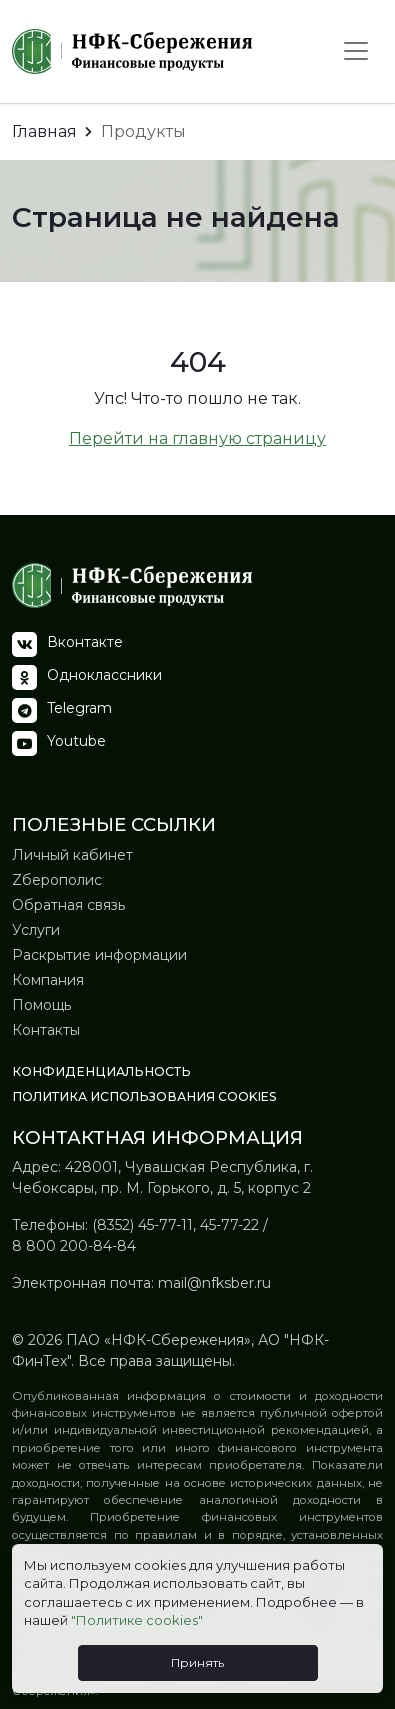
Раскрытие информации (99, 955)
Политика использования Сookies (144, 1096)
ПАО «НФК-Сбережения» (156, 1340)
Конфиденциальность (101, 1071)
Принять (197, 1662)
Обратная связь (68, 905)
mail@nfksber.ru (214, 1283)
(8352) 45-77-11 (142, 1225)
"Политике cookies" (137, 1620)
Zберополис (57, 880)
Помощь (41, 1005)
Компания (48, 980)
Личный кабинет (72, 855)
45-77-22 (229, 1225)
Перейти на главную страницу (197, 438)
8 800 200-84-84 (74, 1246)
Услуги (36, 930)
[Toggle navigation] (356, 51)
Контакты (46, 1030)
